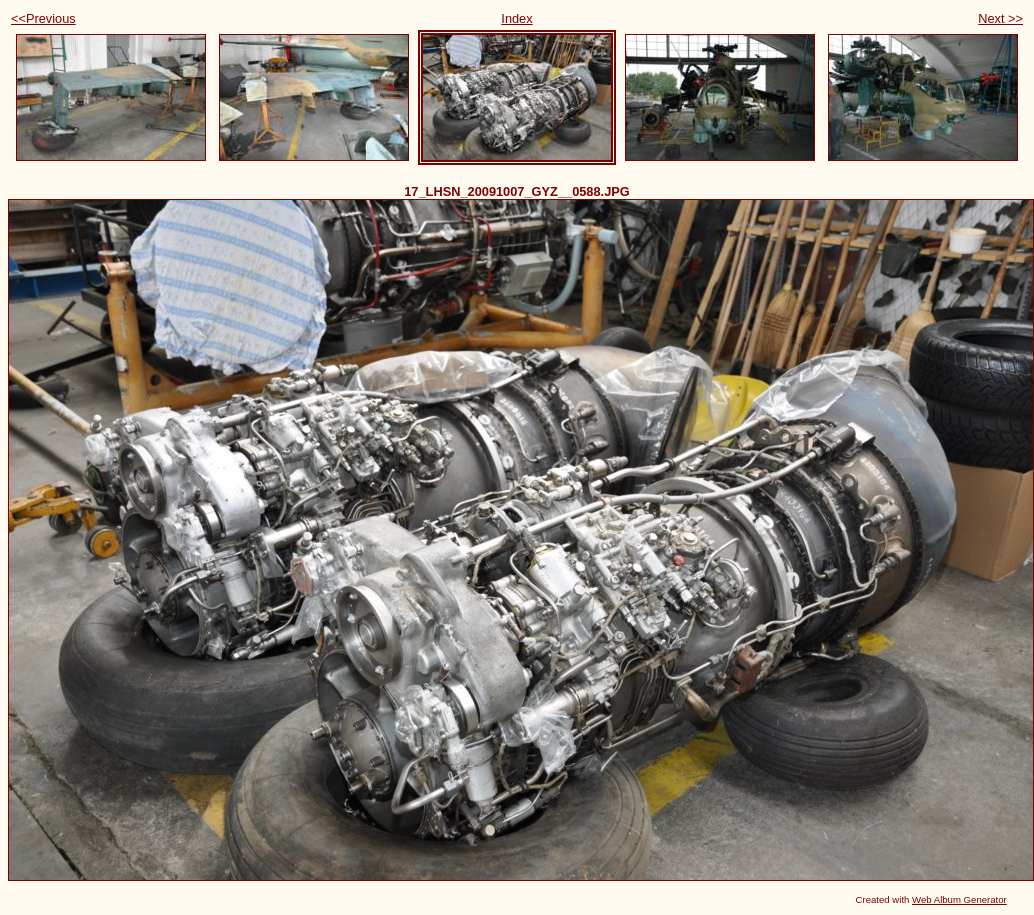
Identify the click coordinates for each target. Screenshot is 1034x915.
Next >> (1000, 18)
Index (516, 18)
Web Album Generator (959, 899)
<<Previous (43, 18)
